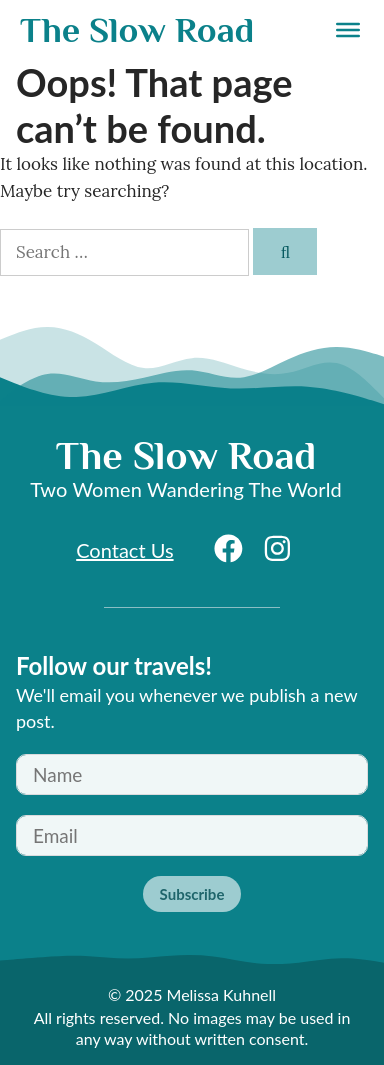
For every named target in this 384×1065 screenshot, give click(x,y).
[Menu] (348, 30)
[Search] (285, 252)
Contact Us (124, 550)
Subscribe (192, 894)
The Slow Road (137, 30)
